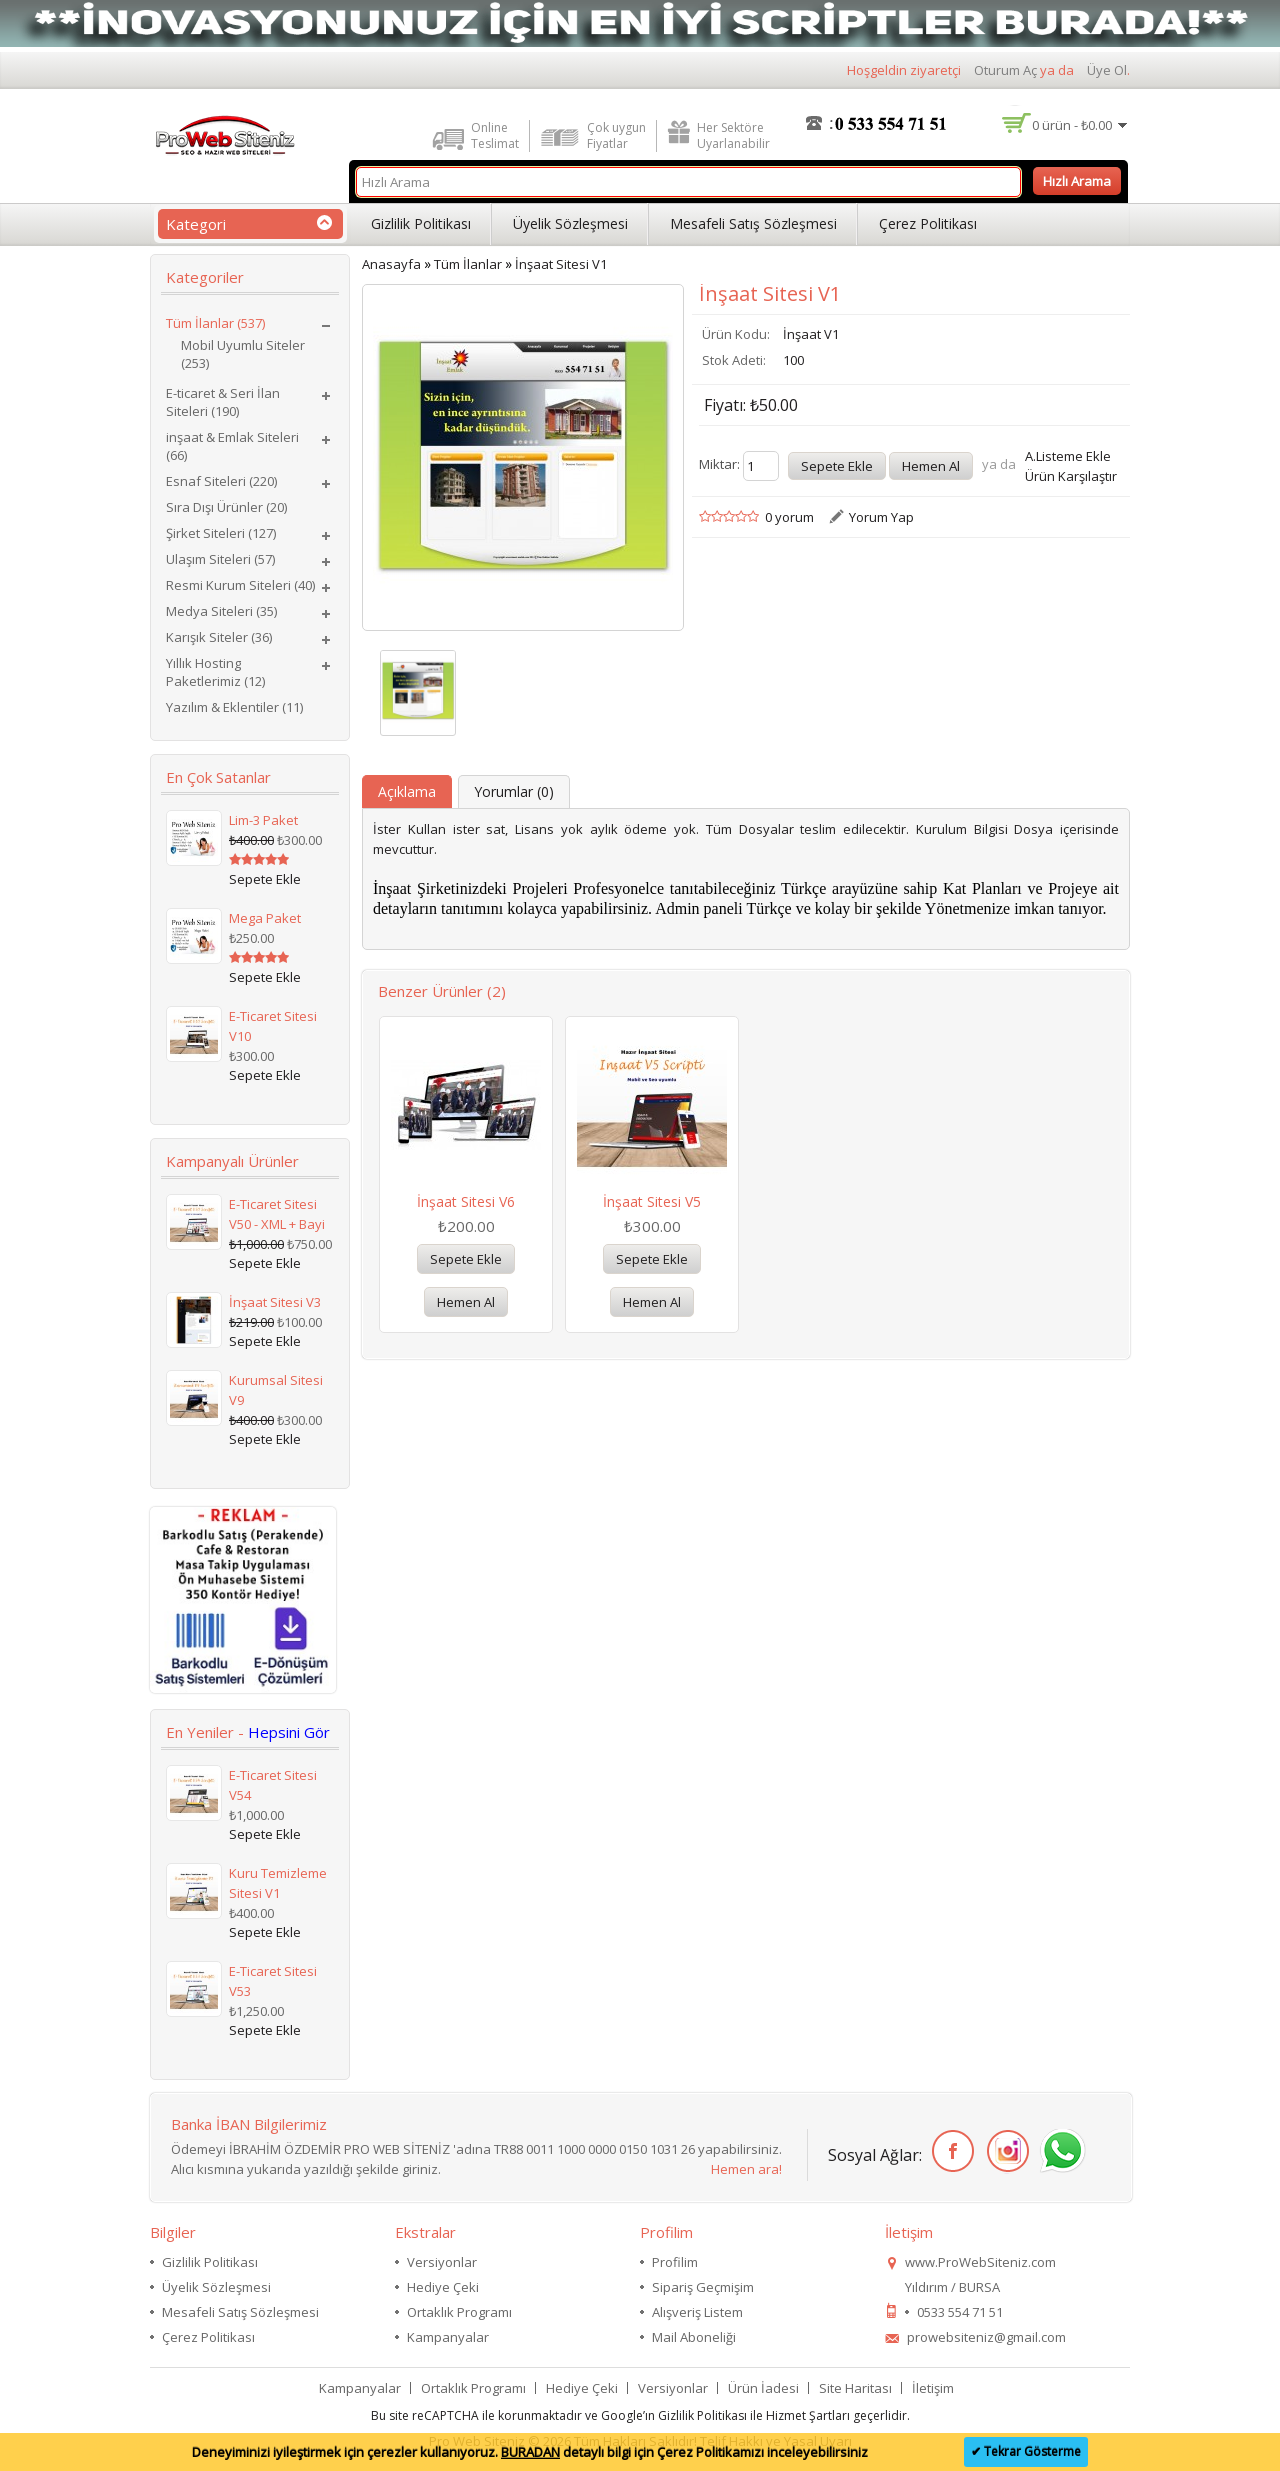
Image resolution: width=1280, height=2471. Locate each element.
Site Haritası (855, 2388)
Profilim (675, 2262)
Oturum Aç (1005, 70)
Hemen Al (466, 1302)
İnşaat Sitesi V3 (275, 1302)
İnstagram (1004, 2151)
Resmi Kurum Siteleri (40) (240, 585)
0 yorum (789, 517)
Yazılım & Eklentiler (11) (234, 707)
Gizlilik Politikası (421, 223)
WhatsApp (1059, 2151)
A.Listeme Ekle (1068, 456)
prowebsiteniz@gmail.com (986, 2337)
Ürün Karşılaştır (1071, 476)
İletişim (933, 2388)
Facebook (949, 2151)
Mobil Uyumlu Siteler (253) (243, 354)
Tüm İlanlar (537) (215, 323)
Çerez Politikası (928, 223)
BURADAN (530, 2452)
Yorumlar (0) (514, 791)
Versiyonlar (442, 2262)
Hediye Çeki (443, 2287)
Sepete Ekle (466, 1259)
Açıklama (407, 791)
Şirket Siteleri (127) (221, 533)
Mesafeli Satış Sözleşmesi (753, 223)
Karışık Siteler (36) (219, 637)
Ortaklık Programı (459, 2312)
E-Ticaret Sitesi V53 (273, 1981)
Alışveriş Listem (697, 2312)
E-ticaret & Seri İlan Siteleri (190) (223, 402)
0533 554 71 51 (960, 2312)
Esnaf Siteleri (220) (221, 481)
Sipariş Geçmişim (703, 2287)
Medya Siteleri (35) (221, 611)
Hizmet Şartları (808, 2415)
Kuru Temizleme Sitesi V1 (278, 1883)
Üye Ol (1107, 70)
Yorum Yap (881, 517)
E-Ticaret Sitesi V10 (273, 1026)
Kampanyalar (448, 2337)
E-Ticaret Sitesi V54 (273, 1785)
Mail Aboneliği (694, 2337)
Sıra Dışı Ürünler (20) (226, 507)
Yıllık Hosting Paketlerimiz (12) (215, 672)
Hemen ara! (746, 2169)
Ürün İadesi (763, 2388)
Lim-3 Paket (263, 820)
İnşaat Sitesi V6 (466, 1201)
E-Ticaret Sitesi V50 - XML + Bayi (277, 1214)
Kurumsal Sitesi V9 (276, 1390)
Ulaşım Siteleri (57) (220, 559)
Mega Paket (265, 918)
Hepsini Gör (289, 1732)
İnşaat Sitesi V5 (652, 1201)
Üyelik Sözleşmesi (570, 223)
